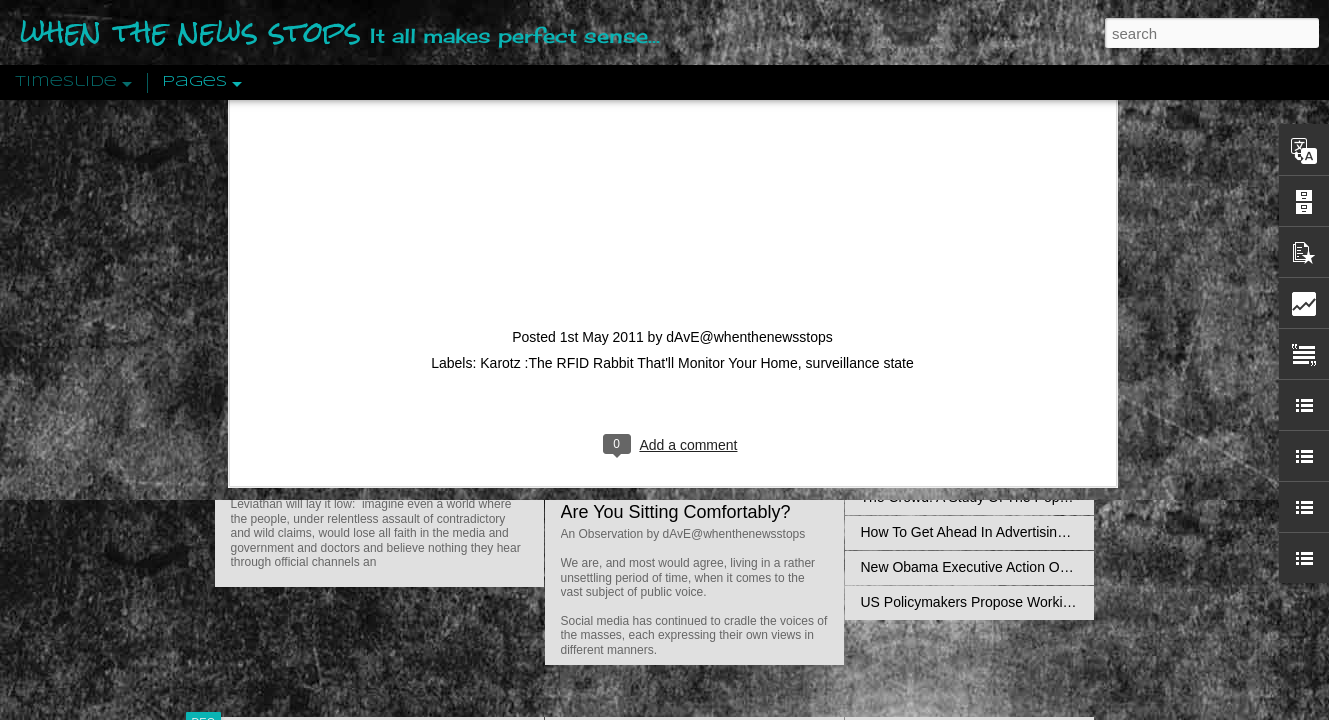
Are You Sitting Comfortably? (676, 512)
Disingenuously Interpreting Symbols (974, 322)
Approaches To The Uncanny (951, 427)
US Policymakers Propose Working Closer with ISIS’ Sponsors (1054, 602)
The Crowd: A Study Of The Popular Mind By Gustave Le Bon (1051, 497)
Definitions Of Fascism (931, 392)
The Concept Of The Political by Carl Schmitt (1000, 357)
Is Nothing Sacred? (637, 253)
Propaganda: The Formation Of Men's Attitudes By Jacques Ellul (1060, 287)
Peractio (275, 464)
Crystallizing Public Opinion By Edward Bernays (1009, 462)
